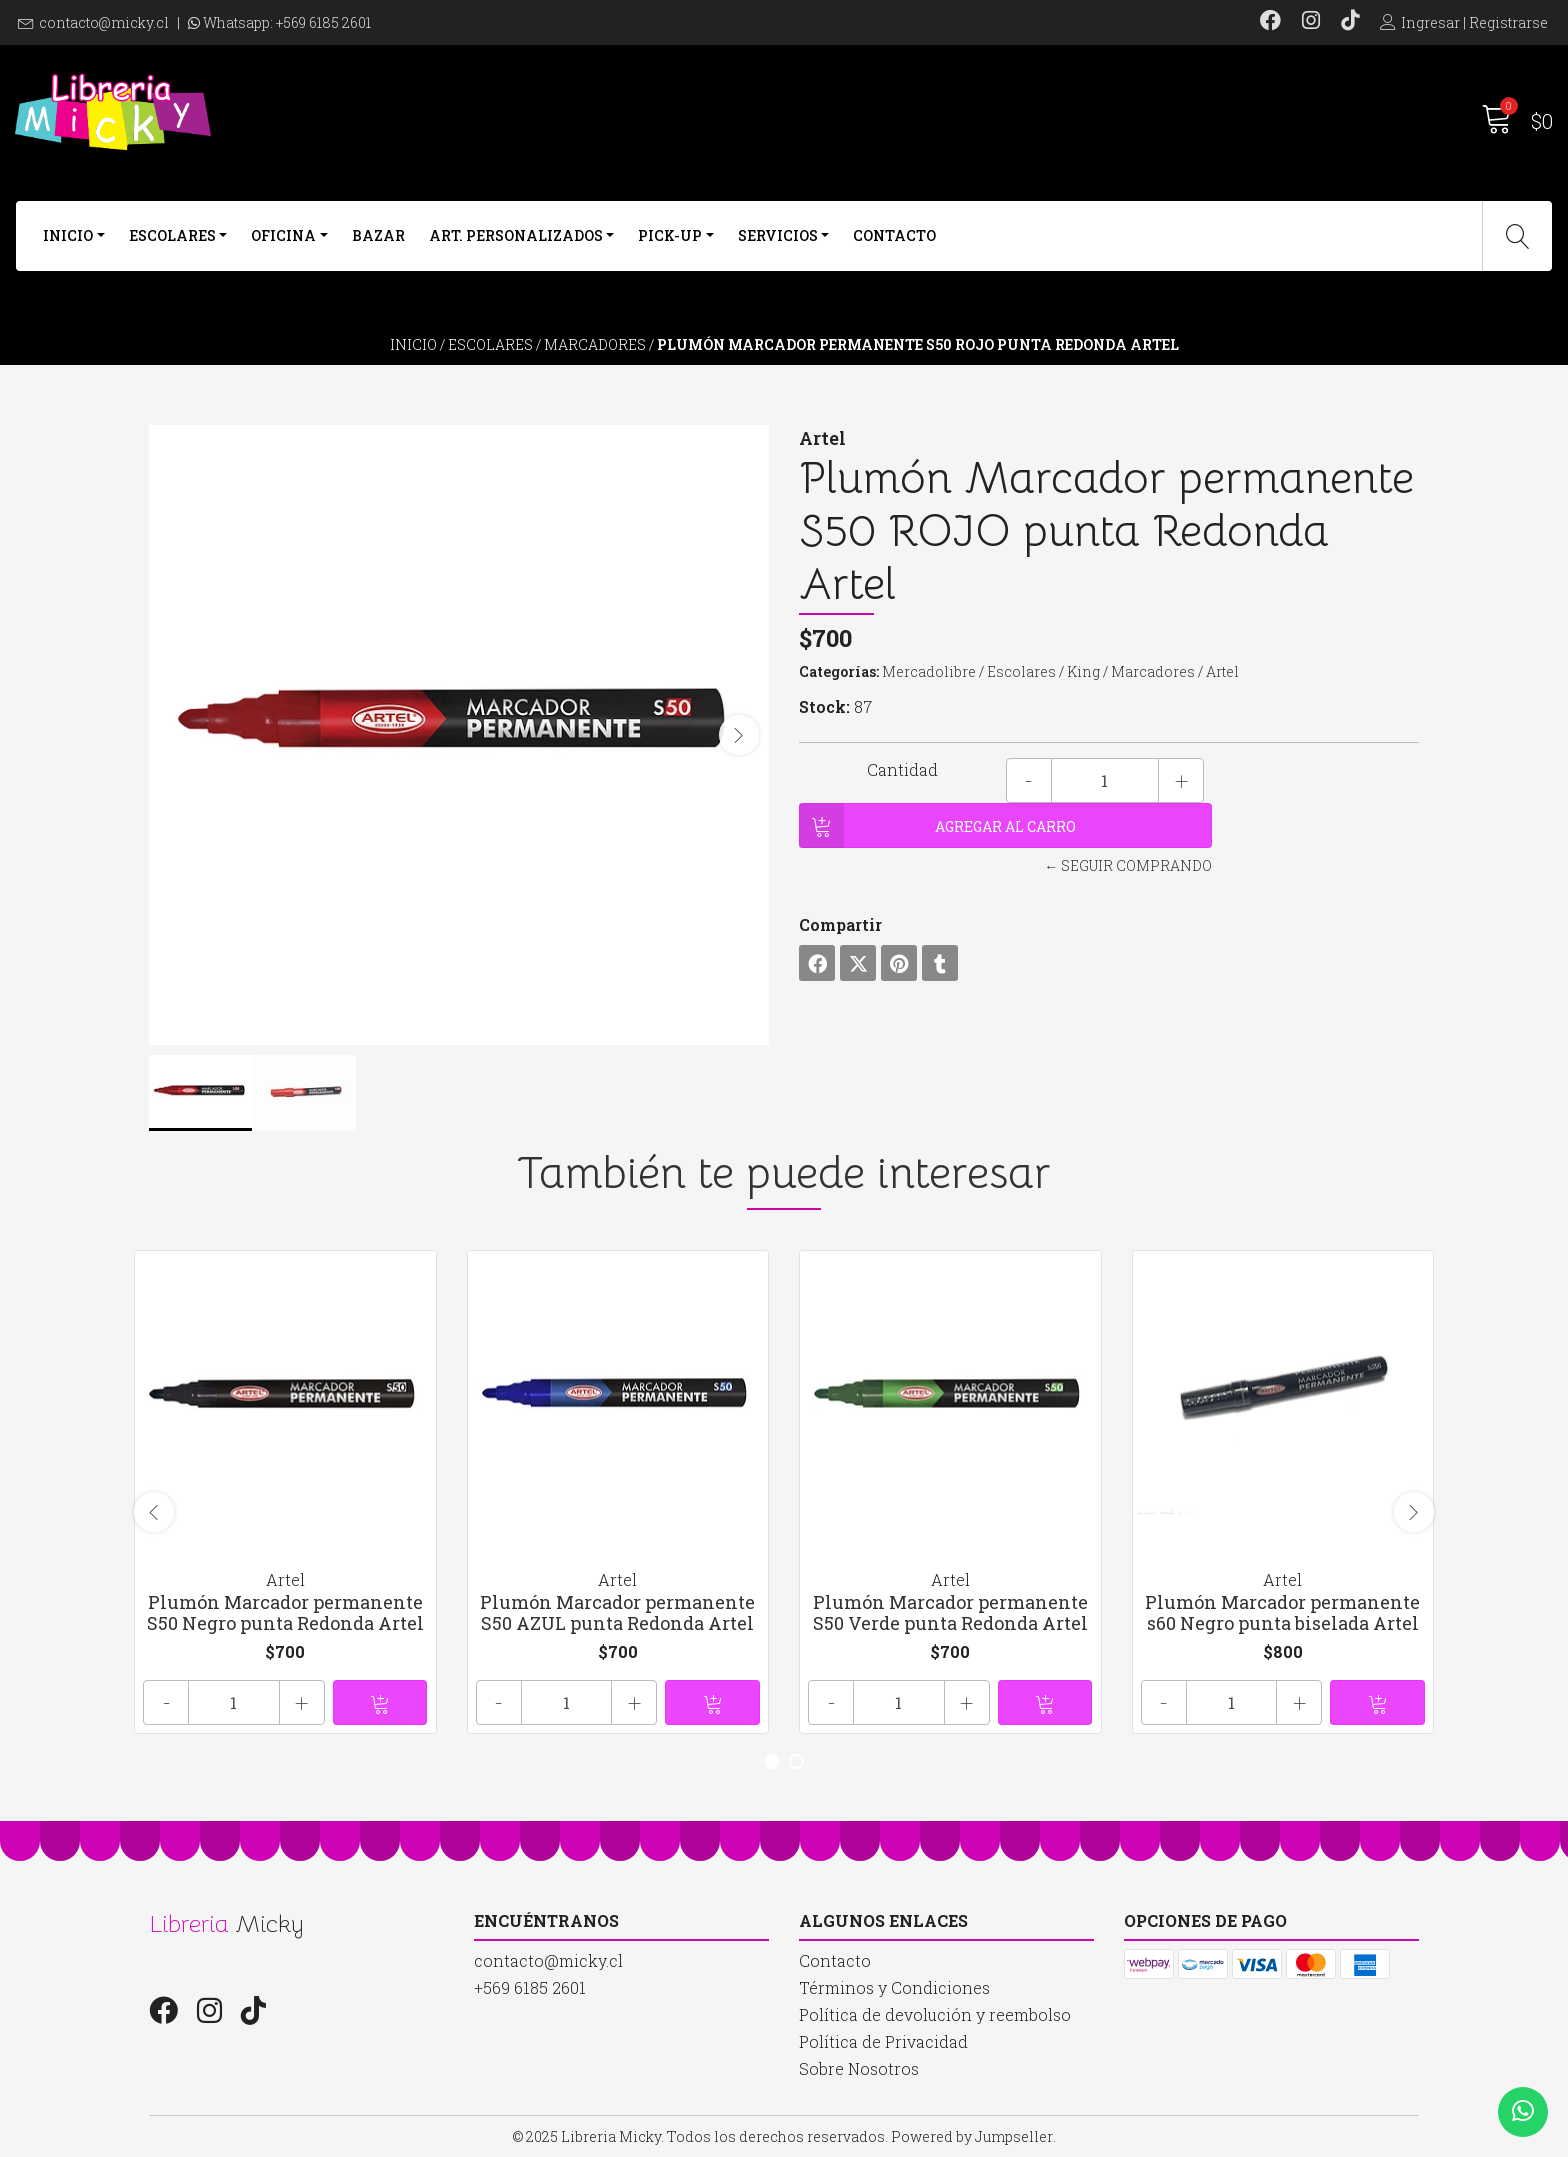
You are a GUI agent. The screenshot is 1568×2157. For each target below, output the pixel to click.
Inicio (68, 235)
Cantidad (902, 769)
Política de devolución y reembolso (935, 2014)
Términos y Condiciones (894, 1987)
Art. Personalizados (516, 235)
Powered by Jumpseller (972, 2136)
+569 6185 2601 (323, 22)
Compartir (840, 924)
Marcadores (595, 344)
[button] (771, 1761)
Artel (1222, 671)
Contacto (894, 235)
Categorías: (839, 671)
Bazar (378, 235)
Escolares (172, 235)
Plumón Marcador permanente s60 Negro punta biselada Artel (1282, 1613)
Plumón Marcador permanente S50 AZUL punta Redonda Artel (617, 1613)
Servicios (778, 235)
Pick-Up (670, 235)
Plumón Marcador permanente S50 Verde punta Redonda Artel (950, 1613)
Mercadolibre (929, 671)
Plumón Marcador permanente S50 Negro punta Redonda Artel (285, 1613)
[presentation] (739, 735)
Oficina (283, 235)
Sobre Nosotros (859, 2068)
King (1083, 671)
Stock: (824, 706)
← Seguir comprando (1128, 865)
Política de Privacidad (883, 2041)
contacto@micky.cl (104, 22)
